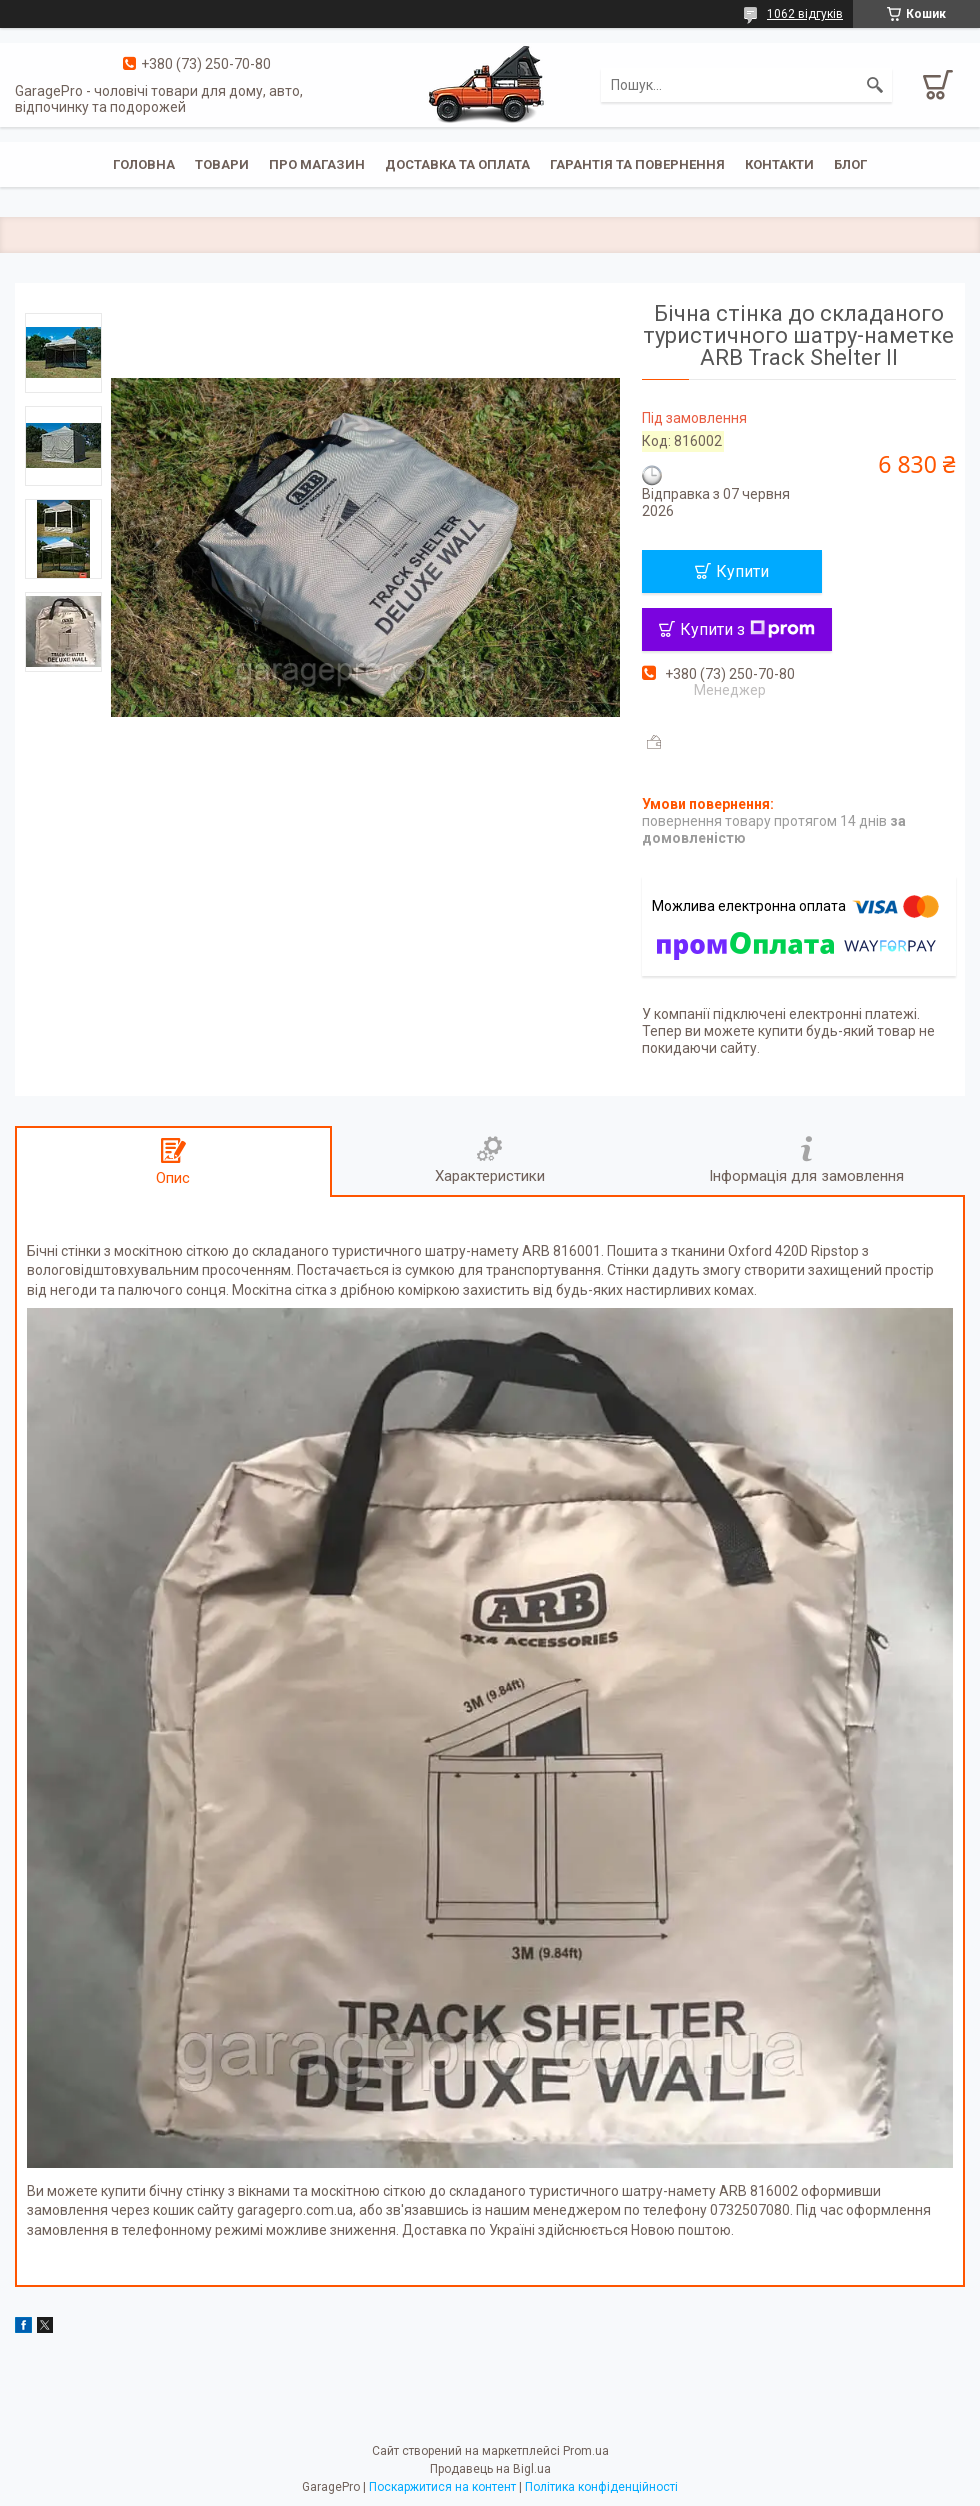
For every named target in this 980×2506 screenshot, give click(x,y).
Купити (742, 571)
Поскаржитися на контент (442, 2487)
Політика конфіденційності (601, 2487)
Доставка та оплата (457, 164)
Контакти (779, 164)
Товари (222, 164)
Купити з (747, 629)
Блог (850, 164)
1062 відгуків (805, 14)
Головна (144, 164)
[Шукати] (875, 85)
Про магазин (317, 164)
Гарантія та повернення (637, 164)
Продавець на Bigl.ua (490, 2469)
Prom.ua (586, 2451)
